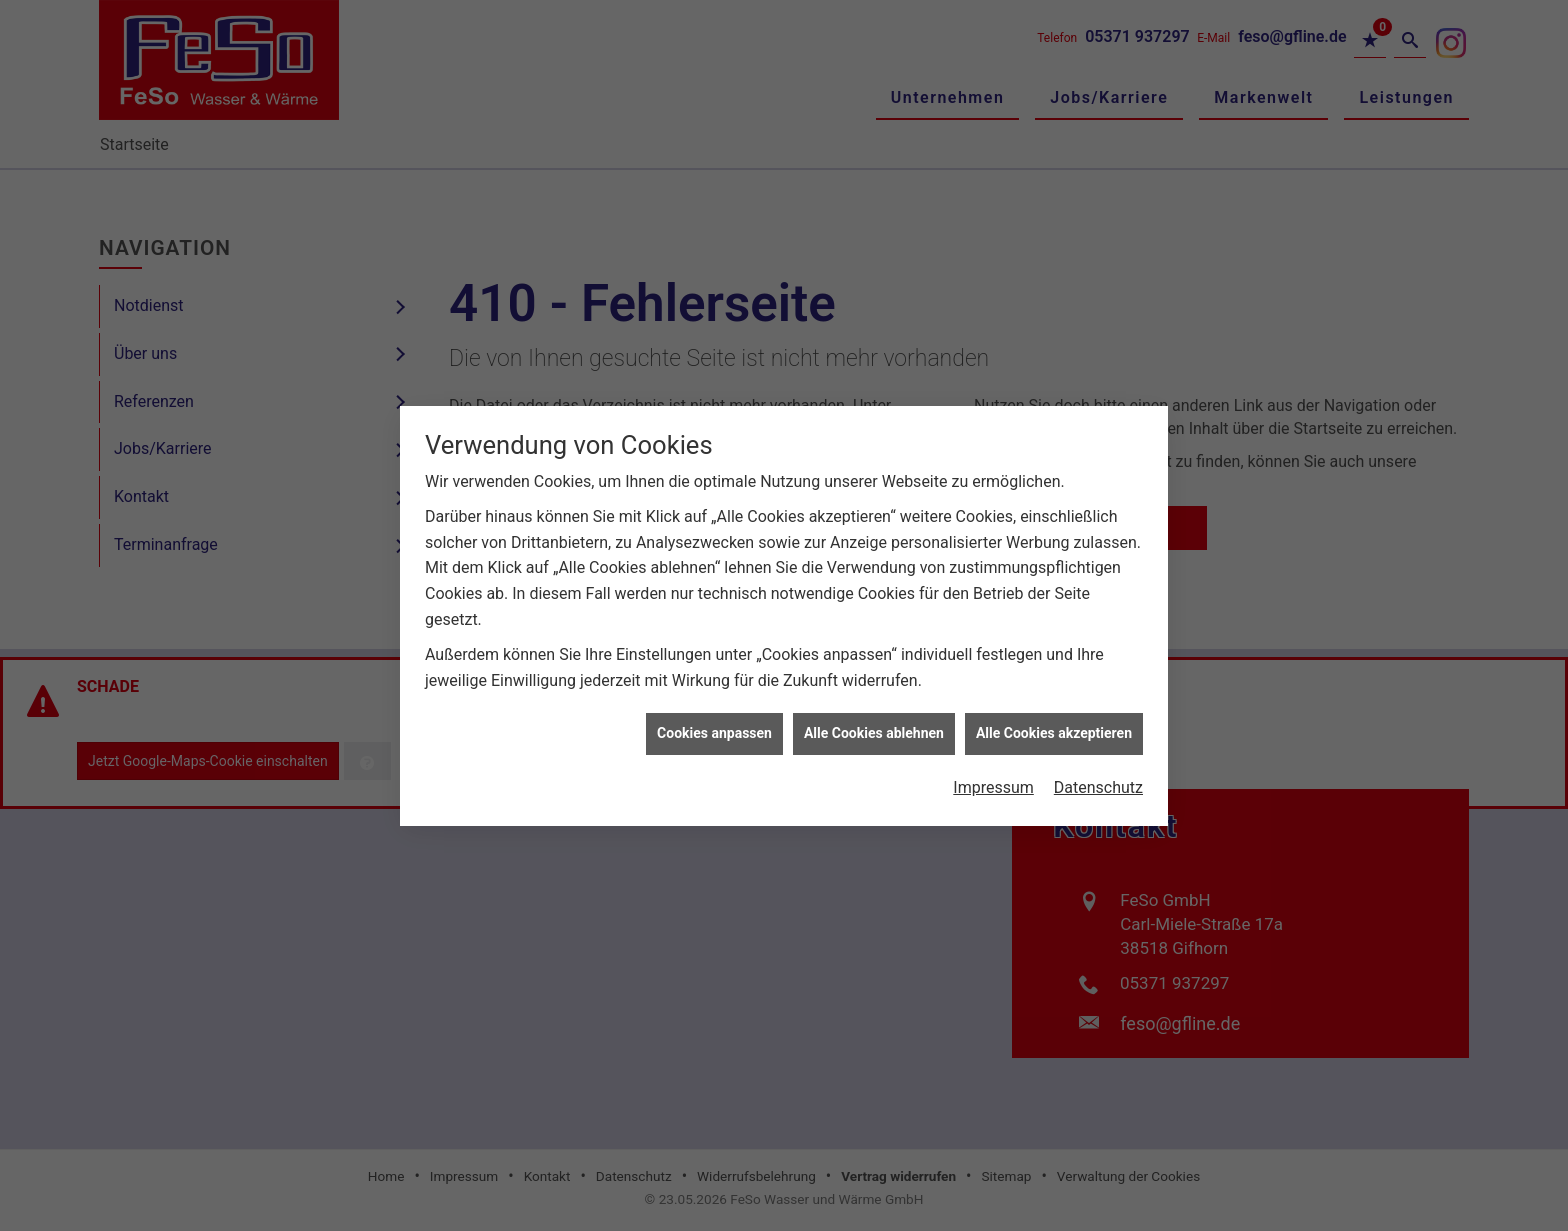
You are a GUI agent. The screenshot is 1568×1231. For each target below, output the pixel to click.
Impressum (993, 777)
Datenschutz (1098, 777)
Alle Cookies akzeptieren (1054, 723)
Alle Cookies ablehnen (874, 723)
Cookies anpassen (714, 723)
